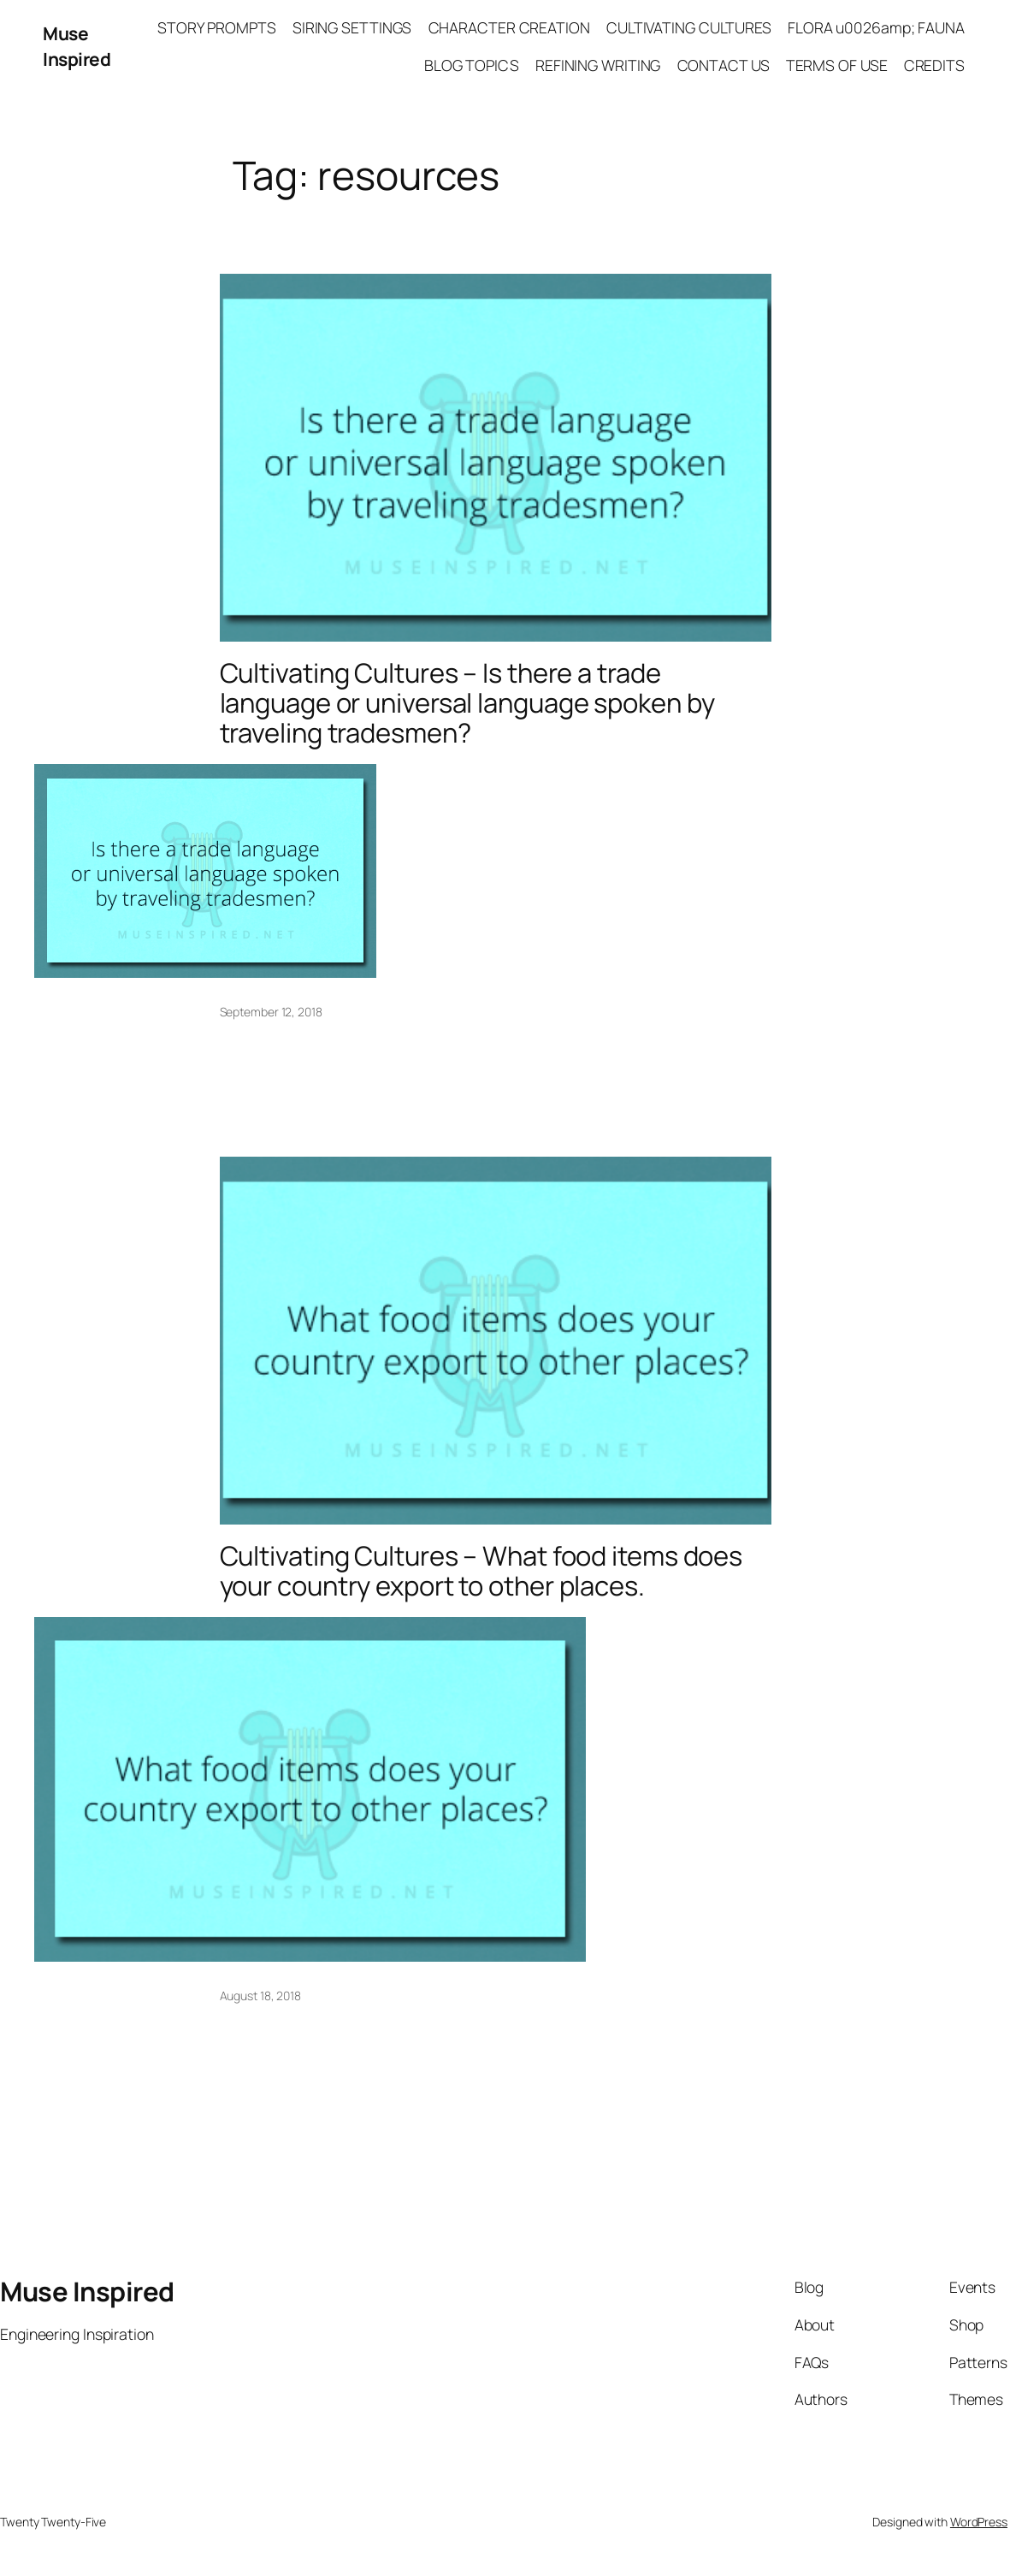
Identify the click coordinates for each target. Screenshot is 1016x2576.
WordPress (978, 2524)
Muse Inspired (77, 46)
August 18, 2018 (261, 1997)
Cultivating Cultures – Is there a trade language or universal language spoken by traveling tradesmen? (475, 703)
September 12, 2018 (271, 1012)
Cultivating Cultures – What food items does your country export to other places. (489, 1572)
